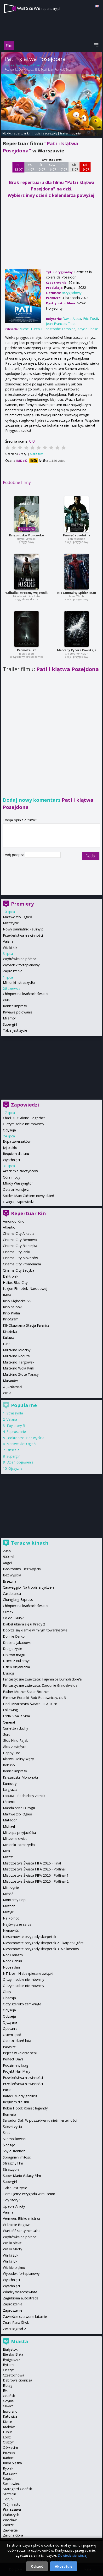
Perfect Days (13, 2059)
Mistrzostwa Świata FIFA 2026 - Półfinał (34, 1869)
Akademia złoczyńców (20, 1171)
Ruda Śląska (12, 2463)
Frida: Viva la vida (16, 1716)
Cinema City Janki (16, 1252)
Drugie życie (12, 1648)
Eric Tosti (41, 69)
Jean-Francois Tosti (60, 69)
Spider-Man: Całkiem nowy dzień (28, 1195)
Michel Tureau (30, 329)
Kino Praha (11, 1313)
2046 (7, 1550)
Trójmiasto (12, 2504)
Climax (8, 1612)
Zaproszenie (12, 971)
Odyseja (9, 1130)
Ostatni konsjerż (16, 1189)
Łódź (7, 2437)
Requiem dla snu (16, 1153)
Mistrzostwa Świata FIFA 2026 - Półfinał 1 (36, 1875)
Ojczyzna (15, 1468)
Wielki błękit (12, 2243)
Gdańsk (9, 2395)
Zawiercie (10, 2530)
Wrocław (10, 2520)
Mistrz (8, 1857)
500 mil (8, 1556)
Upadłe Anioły (14, 2206)
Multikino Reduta (16, 1356)
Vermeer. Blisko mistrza (21, 2218)
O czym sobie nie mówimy (23, 1124)
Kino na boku (13, 1307)
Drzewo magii (14, 1654)
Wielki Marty (12, 2249)
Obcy (7, 1991)
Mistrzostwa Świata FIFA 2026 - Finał (32, 1863)
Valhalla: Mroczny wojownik (26, 593)
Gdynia (8, 2401)
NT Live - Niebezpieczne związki (28, 1973)
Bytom (8, 2364)
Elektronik (10, 1276)
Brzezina (9, 1581)
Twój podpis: (14, 854)
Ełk (5, 2390)
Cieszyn (9, 2370)
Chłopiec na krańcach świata (25, 993)
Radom (8, 2457)
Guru (6, 999)
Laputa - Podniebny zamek (24, 1795)
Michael (9, 1826)
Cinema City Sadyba (18, 1270)
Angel (7, 1563)
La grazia (10, 1789)
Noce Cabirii (12, 1961)
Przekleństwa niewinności (23, 935)
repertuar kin (21, 133)
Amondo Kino (13, 1221)
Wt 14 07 (30, 167)
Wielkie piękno (14, 2267)
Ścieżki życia (12, 2126)
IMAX (7, 1294)
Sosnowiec (11, 2483)
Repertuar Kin (28, 1213)
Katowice (10, 2416)
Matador (10, 1820)
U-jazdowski (12, 1386)
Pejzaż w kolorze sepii (20, 2053)
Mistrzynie (11, 923)
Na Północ (11, 1918)
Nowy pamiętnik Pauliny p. (23, 929)
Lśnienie (9, 1801)
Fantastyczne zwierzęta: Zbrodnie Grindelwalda (40, 1685)
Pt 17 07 (63, 167)
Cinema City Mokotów (20, 1258)
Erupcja (9, 1673)
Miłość (8, 1894)
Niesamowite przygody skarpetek (29, 1936)
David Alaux (26, 69)
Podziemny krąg (15, 2065)
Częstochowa (13, 2375)
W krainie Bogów (16, 2224)
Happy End (11, 1753)
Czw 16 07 (52, 167)
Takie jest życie (15, 1030)
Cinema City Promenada (22, 1264)
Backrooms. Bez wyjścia (25, 1437)
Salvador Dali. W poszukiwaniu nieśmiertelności (40, 2120)
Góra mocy (11, 1177)
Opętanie (10, 2028)
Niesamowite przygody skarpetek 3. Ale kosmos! (41, 1949)
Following (10, 1710)
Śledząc (9, 2145)
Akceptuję (63, 2566)
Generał (9, 1722)
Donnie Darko (14, 1636)
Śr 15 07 (41, 167)
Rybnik (8, 2468)
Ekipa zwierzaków (16, 1141)
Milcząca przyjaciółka (19, 1832)
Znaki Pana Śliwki (16, 2322)
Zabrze (8, 2525)
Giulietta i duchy (15, 1728)
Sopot (8, 2478)
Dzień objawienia (20, 1462)
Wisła (7, 1393)
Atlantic (9, 1227)
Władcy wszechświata (20, 2292)
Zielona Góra (13, 2535)
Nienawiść (11, 1930)
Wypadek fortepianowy (21, 965)
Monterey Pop (14, 1899)
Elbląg (7, 2385)
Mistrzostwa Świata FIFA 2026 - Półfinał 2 (36, 1881)
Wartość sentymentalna (21, 2230)
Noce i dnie (12, 1967)
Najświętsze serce (17, 1924)
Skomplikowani (14, 2138)
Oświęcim (10, 2447)
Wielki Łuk (10, 2255)
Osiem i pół (12, 2034)
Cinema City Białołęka (20, 1245)
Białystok (10, 2349)
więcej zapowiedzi (20, 1201)
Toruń (8, 2499)
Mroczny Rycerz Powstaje (76, 650)
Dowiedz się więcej (72, 2555)
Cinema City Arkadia (18, 1233)
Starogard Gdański (18, 2489)
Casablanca (12, 1593)
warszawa (38, 7)
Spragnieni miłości (17, 2157)
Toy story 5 (15, 1425)
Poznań (9, 2452)
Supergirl (10, 1024)
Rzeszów (10, 2473)
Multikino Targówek (18, 1362)
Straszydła (14, 1413)
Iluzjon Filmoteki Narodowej (25, 1288)
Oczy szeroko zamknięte (22, 2004)
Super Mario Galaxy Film (22, 2175)
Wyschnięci (11, 1159)
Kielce (7, 2421)
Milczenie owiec (15, 1838)
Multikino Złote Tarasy (21, 1374)
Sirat (6, 2132)
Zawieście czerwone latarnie (25, 2316)
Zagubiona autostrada (21, 2298)
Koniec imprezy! (15, 1006)
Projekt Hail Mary (16, 2071)
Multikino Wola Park (18, 1368)
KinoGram (10, 1319)
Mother (9, 1906)
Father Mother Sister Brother (26, 1691)
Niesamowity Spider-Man (76, 593)
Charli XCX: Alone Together (24, 1118)
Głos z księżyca (15, 1746)
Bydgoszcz (11, 2359)
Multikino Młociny (16, 1350)
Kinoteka (10, 1331)
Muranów (10, 1380)
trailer (64, 133)
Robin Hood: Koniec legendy (25, 2108)
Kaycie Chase (87, 329)
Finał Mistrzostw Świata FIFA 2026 (30, 1704)
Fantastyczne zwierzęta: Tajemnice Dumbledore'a (42, 1679)
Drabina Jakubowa (17, 1642)
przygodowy (71, 292)
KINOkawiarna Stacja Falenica (26, 1325)
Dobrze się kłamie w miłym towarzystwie (35, 1630)
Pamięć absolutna (76, 535)
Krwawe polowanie (18, 1012)
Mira (6, 1850)
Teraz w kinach (29, 1543)
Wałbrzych (11, 2514)
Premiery (22, 904)
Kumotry (10, 1783)
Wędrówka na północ (19, 959)
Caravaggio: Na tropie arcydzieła (28, 1587)
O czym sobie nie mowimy (23, 1985)
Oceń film (36, 454)
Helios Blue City (15, 1282)
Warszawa (12, 2509)
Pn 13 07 (18, 167)
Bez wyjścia (12, 1575)
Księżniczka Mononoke (26, 535)
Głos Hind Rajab (16, 1740)
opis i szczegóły (45, 133)
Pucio (7, 2089)
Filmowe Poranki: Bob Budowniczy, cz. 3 (34, 1697)
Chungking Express (18, 1599)
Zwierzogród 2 (14, 2328)
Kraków (9, 2427)
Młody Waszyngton (18, 1183)
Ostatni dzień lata (17, 2040)
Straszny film (13, 2163)
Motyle (8, 1912)
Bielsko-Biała (13, 2354)
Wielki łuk (10, 947)
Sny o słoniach (14, 2151)
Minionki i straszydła (19, 982)
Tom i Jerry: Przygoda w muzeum (29, 2194)
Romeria (9, 2114)
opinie (76, 133)
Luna (7, 1343)
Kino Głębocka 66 (16, 1301)
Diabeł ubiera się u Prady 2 (24, 1624)
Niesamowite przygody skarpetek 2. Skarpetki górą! (43, 1943)
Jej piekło (10, 1147)
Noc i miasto (13, 1955)
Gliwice (8, 2406)
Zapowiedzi (25, 1105)
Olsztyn (9, 2442)
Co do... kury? (13, 1618)
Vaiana (8, 941)
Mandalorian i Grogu (19, 1808)
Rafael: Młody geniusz (20, 2096)
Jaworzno (10, 2411)
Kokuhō (9, 1765)
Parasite (9, 2047)
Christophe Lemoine (59, 329)
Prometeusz (26, 650)
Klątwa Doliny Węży (18, 1759)
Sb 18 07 (74, 167)
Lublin (7, 2432)
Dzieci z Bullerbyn (16, 1660)
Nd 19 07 (85, 167)
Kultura (8, 1337)
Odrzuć (37, 2566)
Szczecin (9, 2494)
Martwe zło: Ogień (17, 917)
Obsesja (12, 1450)
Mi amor (9, 1018)
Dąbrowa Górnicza (17, 2380)
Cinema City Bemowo (20, 1239)
